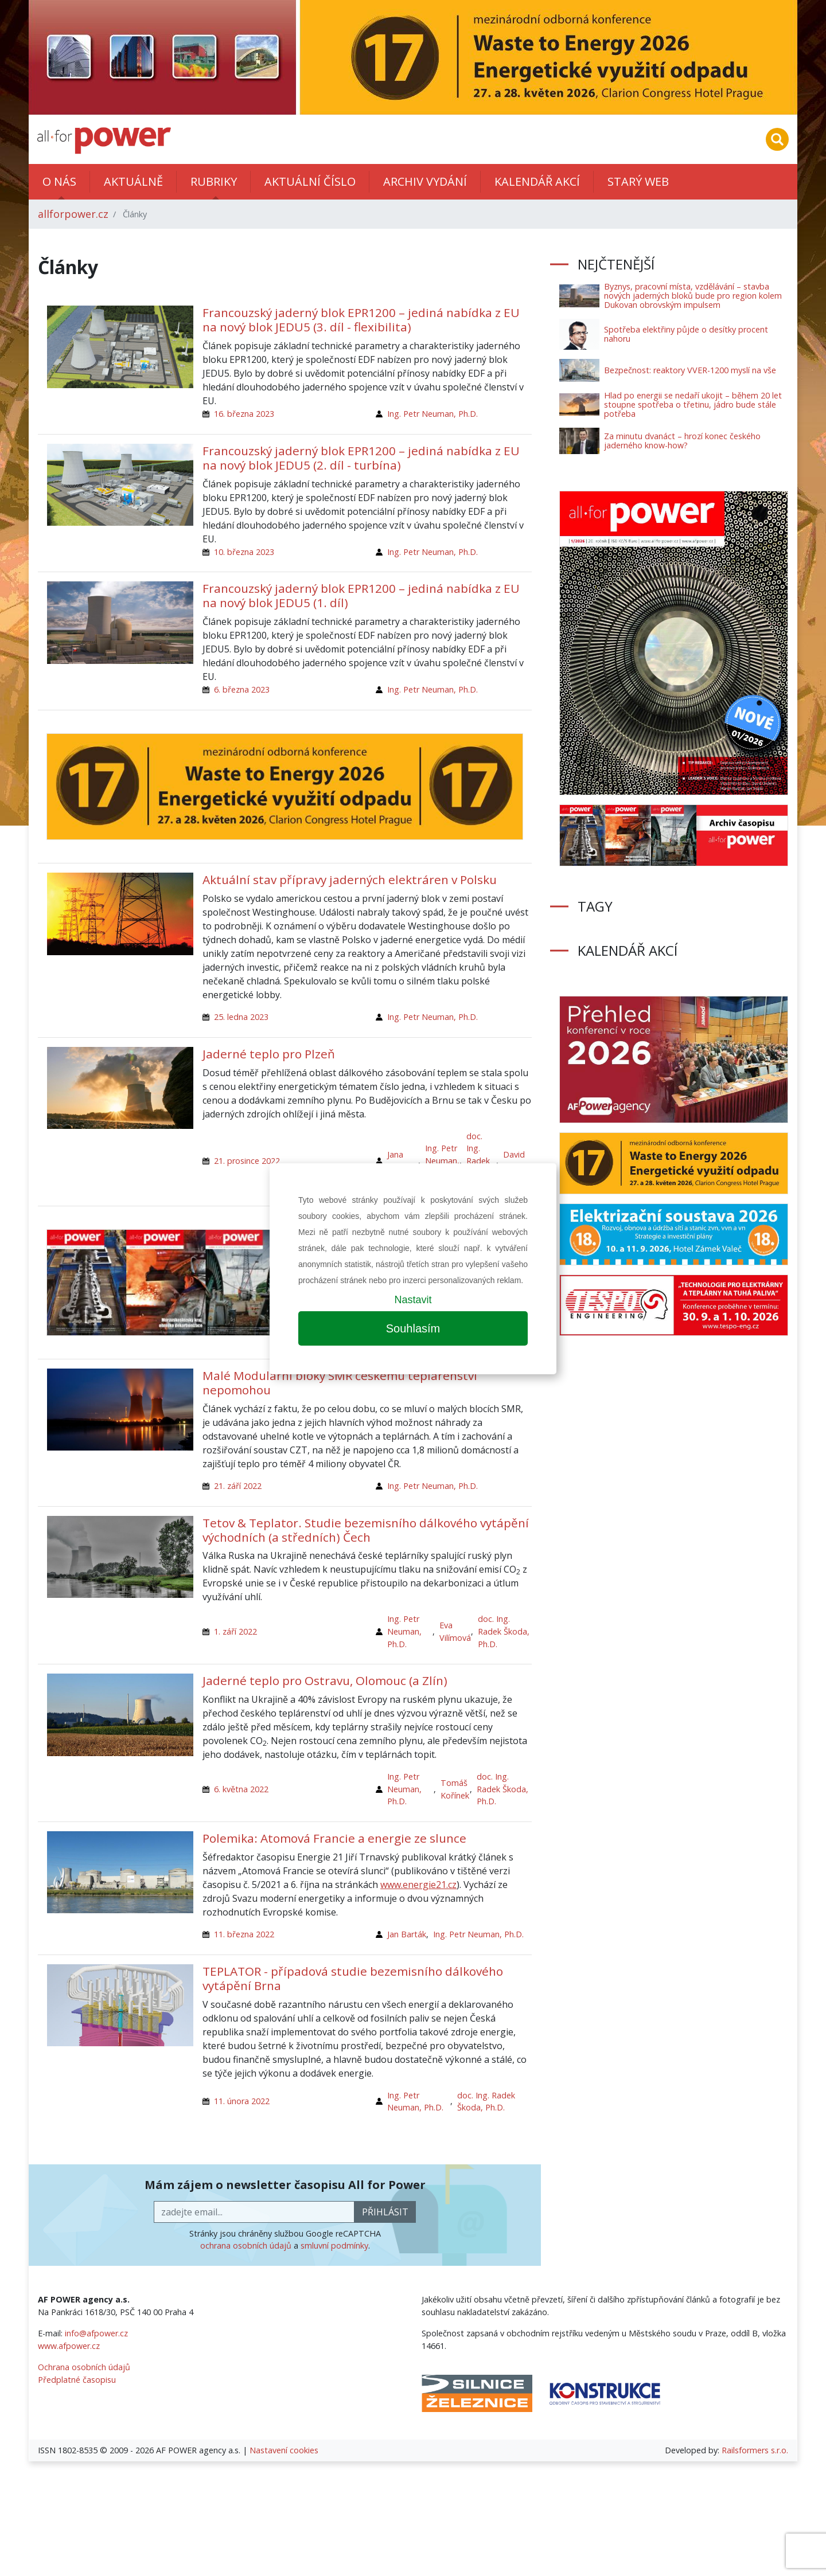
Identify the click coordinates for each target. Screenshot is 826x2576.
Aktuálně (133, 181)
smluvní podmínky (334, 2245)
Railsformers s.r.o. (755, 2450)
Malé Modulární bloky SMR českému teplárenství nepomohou (339, 1382)
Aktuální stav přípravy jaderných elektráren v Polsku (349, 879)
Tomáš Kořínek (455, 1789)
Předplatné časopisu (77, 2379)
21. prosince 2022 (247, 1160)
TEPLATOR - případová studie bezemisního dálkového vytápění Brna (352, 1978)
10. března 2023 (244, 551)
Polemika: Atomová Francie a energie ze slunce (334, 1838)
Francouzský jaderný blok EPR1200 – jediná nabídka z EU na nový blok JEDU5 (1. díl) (361, 595)
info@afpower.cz (96, 2333)
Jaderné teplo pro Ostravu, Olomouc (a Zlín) (324, 1680)
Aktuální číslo (310, 181)
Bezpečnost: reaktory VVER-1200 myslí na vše (690, 370)
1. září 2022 (235, 1631)
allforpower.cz (73, 214)
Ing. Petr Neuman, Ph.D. (432, 413)
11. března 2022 (244, 1934)
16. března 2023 (244, 413)
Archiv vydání (425, 181)
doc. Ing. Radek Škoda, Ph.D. (479, 1161)
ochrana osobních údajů (245, 2245)
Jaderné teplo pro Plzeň (268, 1054)
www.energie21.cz (418, 1884)
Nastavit (412, 1299)
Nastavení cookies (284, 2450)
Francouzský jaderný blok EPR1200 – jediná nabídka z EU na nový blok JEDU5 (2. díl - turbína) (361, 458)
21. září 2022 (238, 1485)
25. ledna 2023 (241, 1016)
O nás (59, 181)
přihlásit (385, 2212)
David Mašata (517, 1160)
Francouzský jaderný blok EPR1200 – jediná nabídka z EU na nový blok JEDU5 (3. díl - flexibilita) (361, 319)
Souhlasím (413, 1328)
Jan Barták (406, 1934)
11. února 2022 (242, 2101)
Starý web (638, 181)
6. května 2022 (241, 1789)
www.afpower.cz (69, 2345)
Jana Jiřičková (402, 1160)
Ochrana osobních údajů (84, 2367)
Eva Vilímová (455, 1631)
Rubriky (213, 181)
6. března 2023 (242, 689)
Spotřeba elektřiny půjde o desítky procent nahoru (686, 334)
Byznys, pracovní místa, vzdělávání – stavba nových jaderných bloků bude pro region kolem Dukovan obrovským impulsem (693, 295)
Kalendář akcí (537, 181)
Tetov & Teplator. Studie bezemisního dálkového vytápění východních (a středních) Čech (365, 1530)
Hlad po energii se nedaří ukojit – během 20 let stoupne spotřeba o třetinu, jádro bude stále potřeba (693, 404)
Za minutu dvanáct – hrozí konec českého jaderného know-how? (682, 441)
